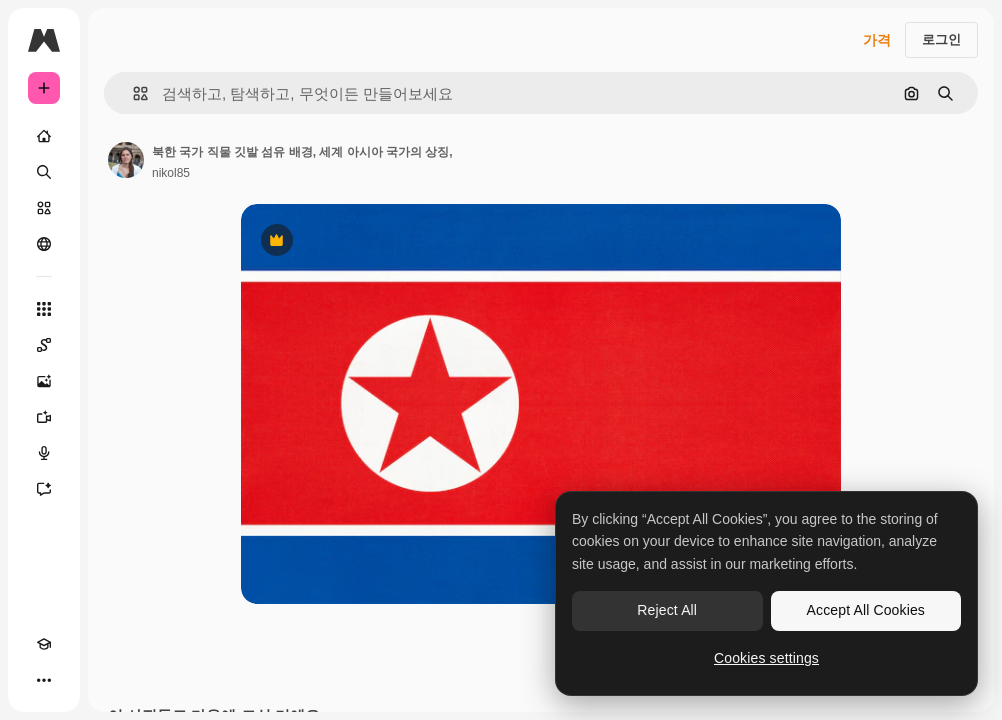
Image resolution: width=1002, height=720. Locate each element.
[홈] (44, 136)
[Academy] (44, 644)
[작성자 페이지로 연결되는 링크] (126, 160)
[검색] (44, 172)
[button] (132, 93)
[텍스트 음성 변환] (44, 453)
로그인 (941, 39)
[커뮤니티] (44, 244)
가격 (877, 40)
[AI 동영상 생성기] (44, 417)
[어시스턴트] (44, 489)
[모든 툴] (44, 309)
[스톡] (44, 208)
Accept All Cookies (866, 610)
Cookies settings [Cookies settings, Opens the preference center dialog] (766, 658)
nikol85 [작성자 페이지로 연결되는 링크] (171, 173)
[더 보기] (44, 680)
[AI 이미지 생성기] (44, 381)
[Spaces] (44, 345)
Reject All (667, 610)
